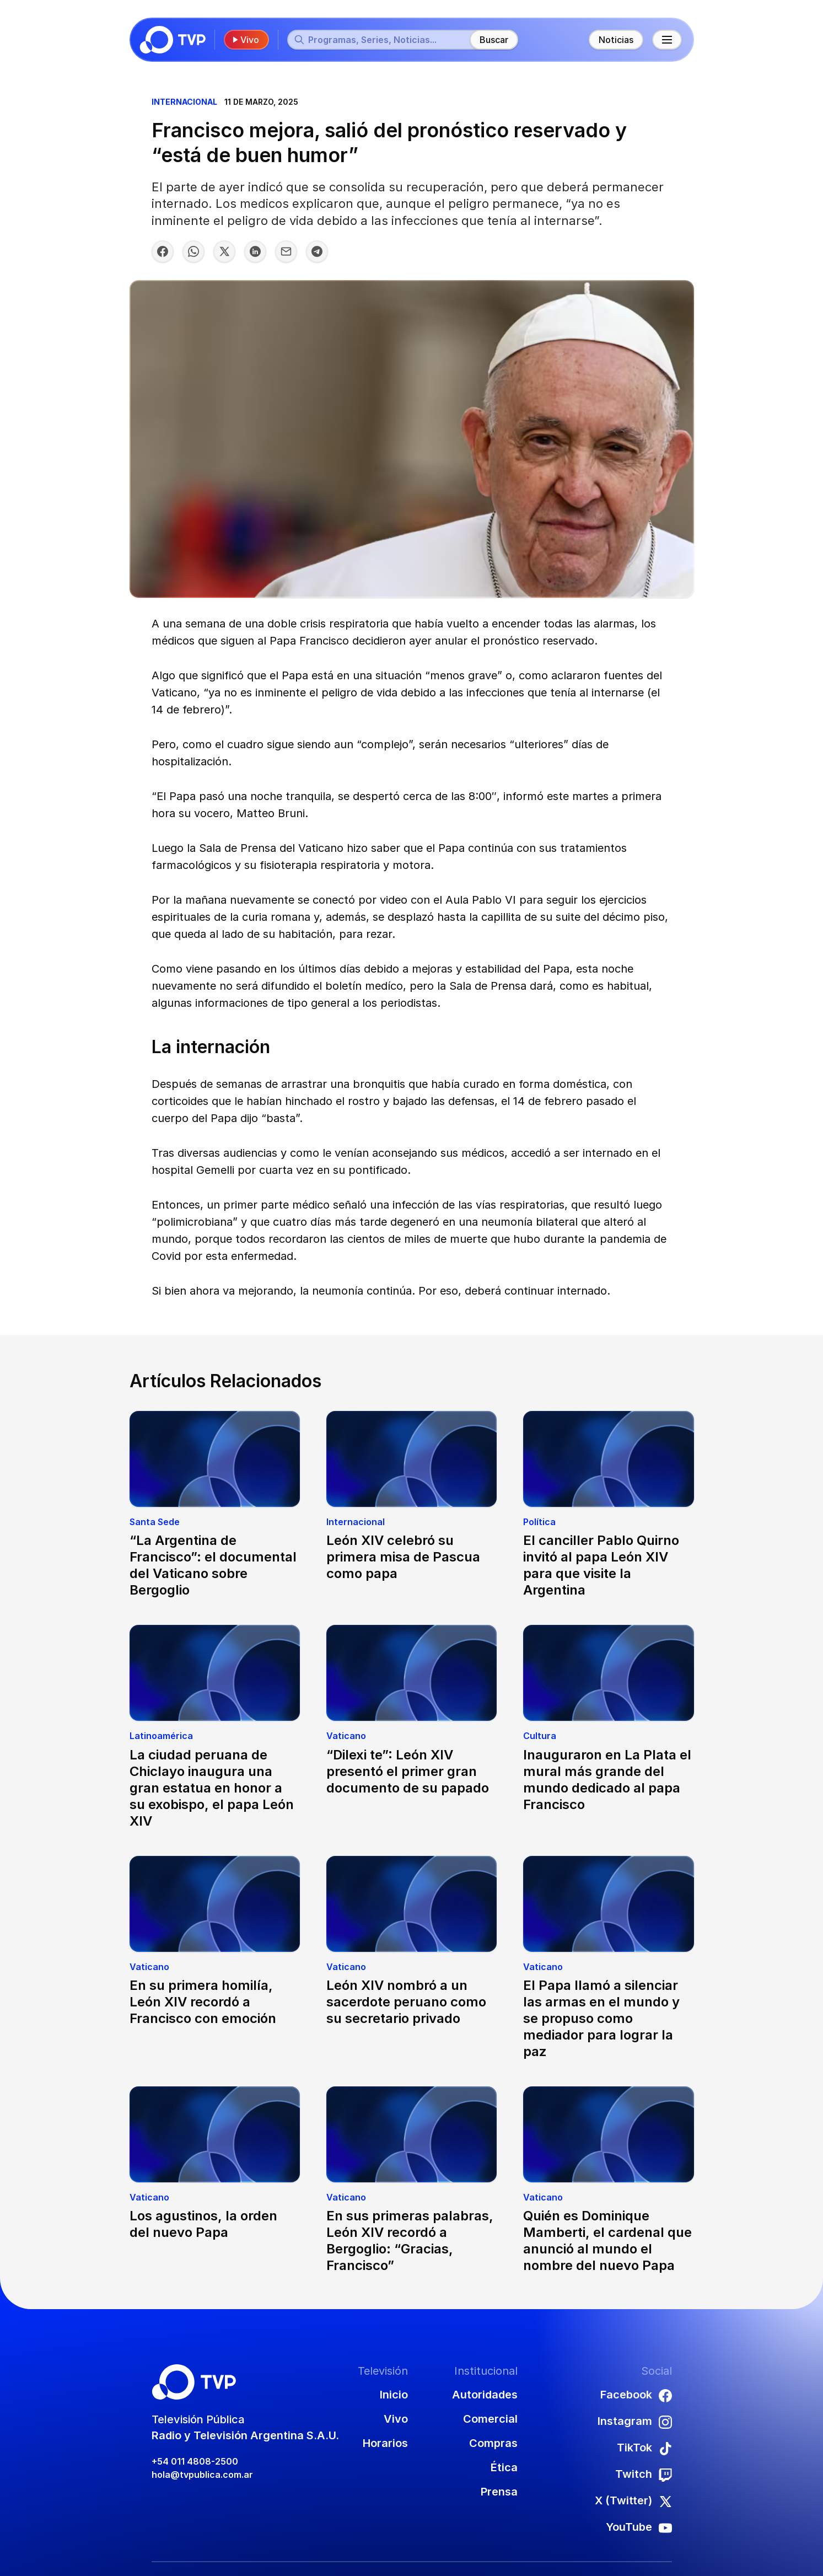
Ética (504, 2467)
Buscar (494, 39)
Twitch (643, 2474)
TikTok (644, 2448)
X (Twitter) (633, 2501)
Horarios (385, 2443)
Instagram (635, 2421)
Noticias (616, 39)
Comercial (490, 2418)
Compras (493, 2443)
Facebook (636, 2395)
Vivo (245, 39)
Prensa (499, 2491)
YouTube (639, 2527)
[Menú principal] (667, 40)
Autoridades (485, 2394)
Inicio (394, 2394)
